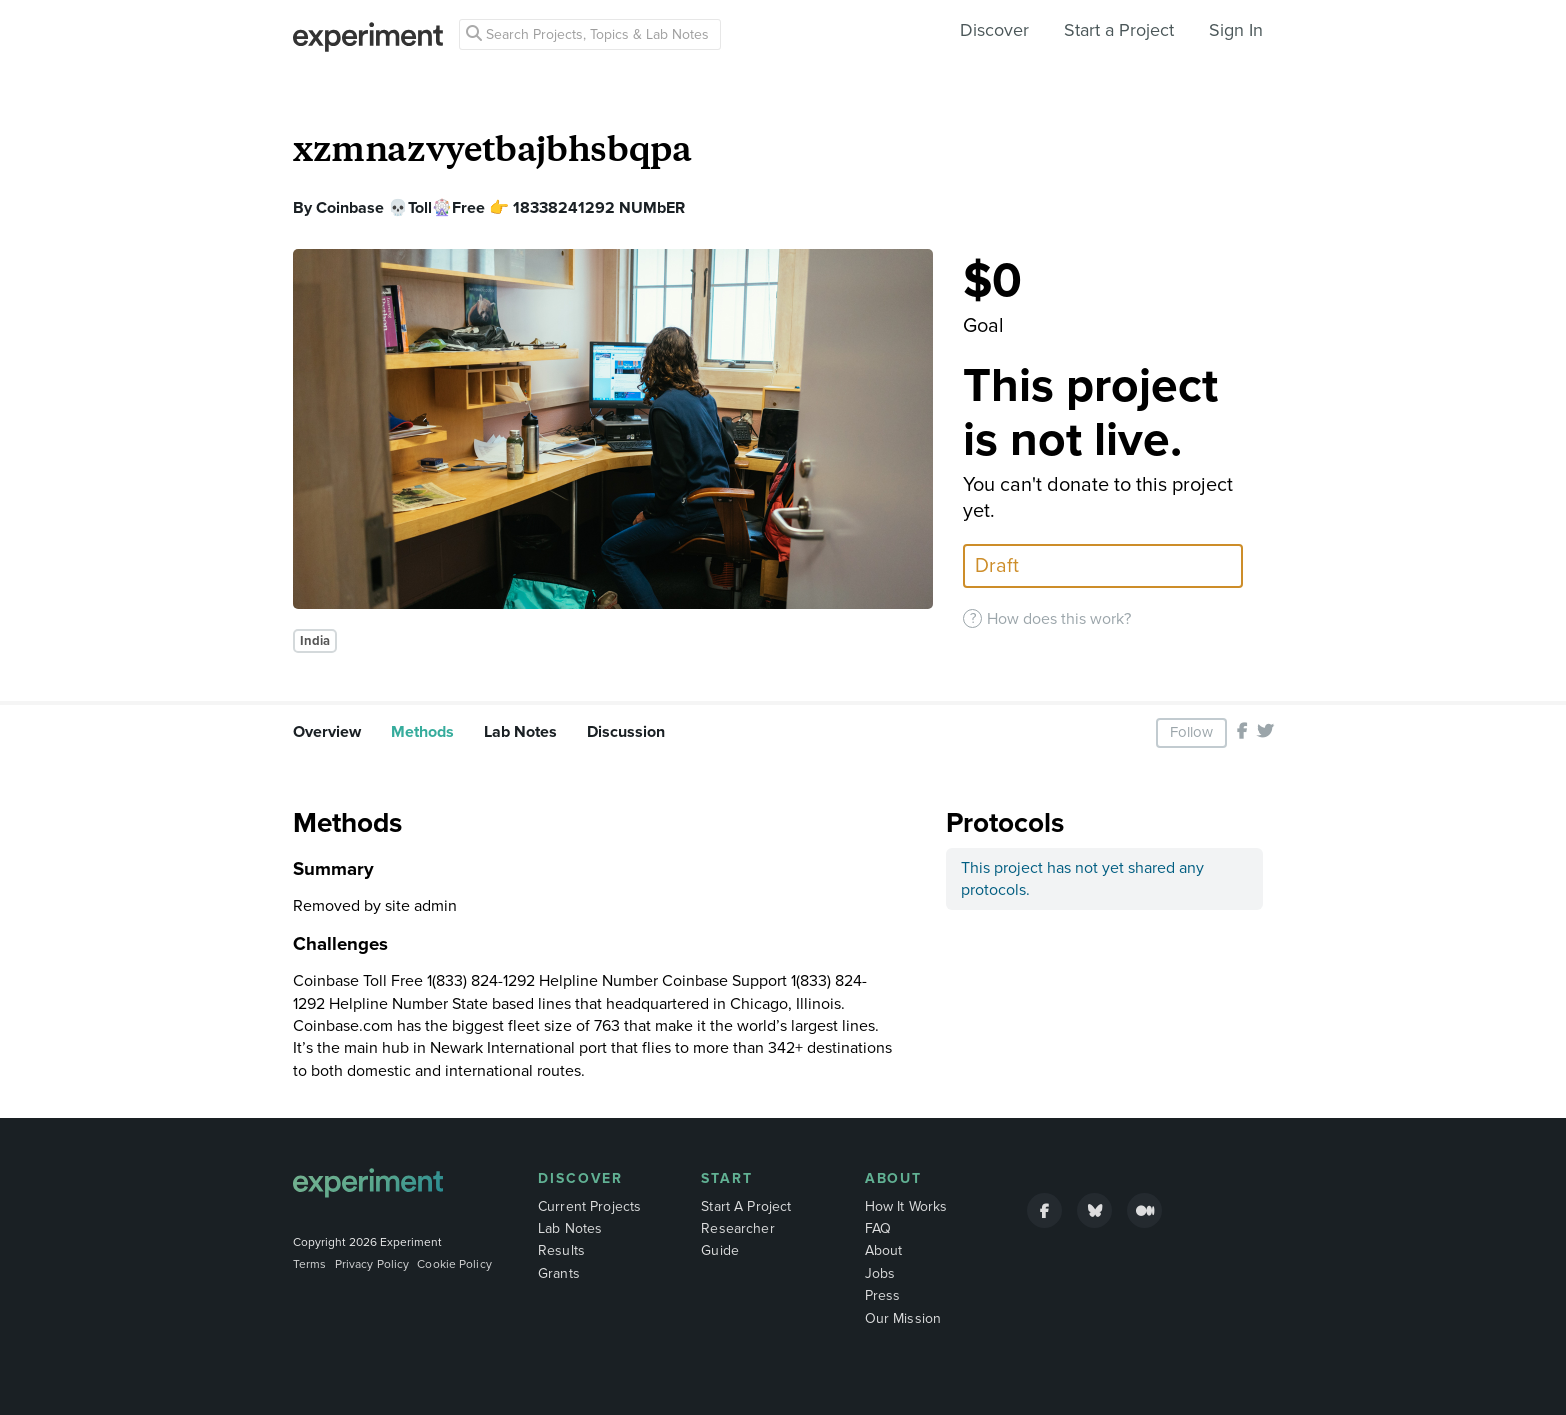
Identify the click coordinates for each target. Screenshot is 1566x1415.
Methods (422, 732)
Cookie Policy (454, 1264)
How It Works (906, 1206)
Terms (310, 1264)
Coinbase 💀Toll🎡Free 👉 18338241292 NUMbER (500, 208)
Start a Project (1119, 30)
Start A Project (746, 1206)
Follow (1191, 732)
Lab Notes (520, 732)
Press (883, 1295)
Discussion (626, 732)
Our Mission (903, 1318)
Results (561, 1250)
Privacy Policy (372, 1264)
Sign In (1236, 30)
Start (727, 1178)
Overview (327, 732)
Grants (559, 1273)
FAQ (878, 1228)
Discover (994, 30)
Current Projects (589, 1206)
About (894, 1178)
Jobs (880, 1273)
